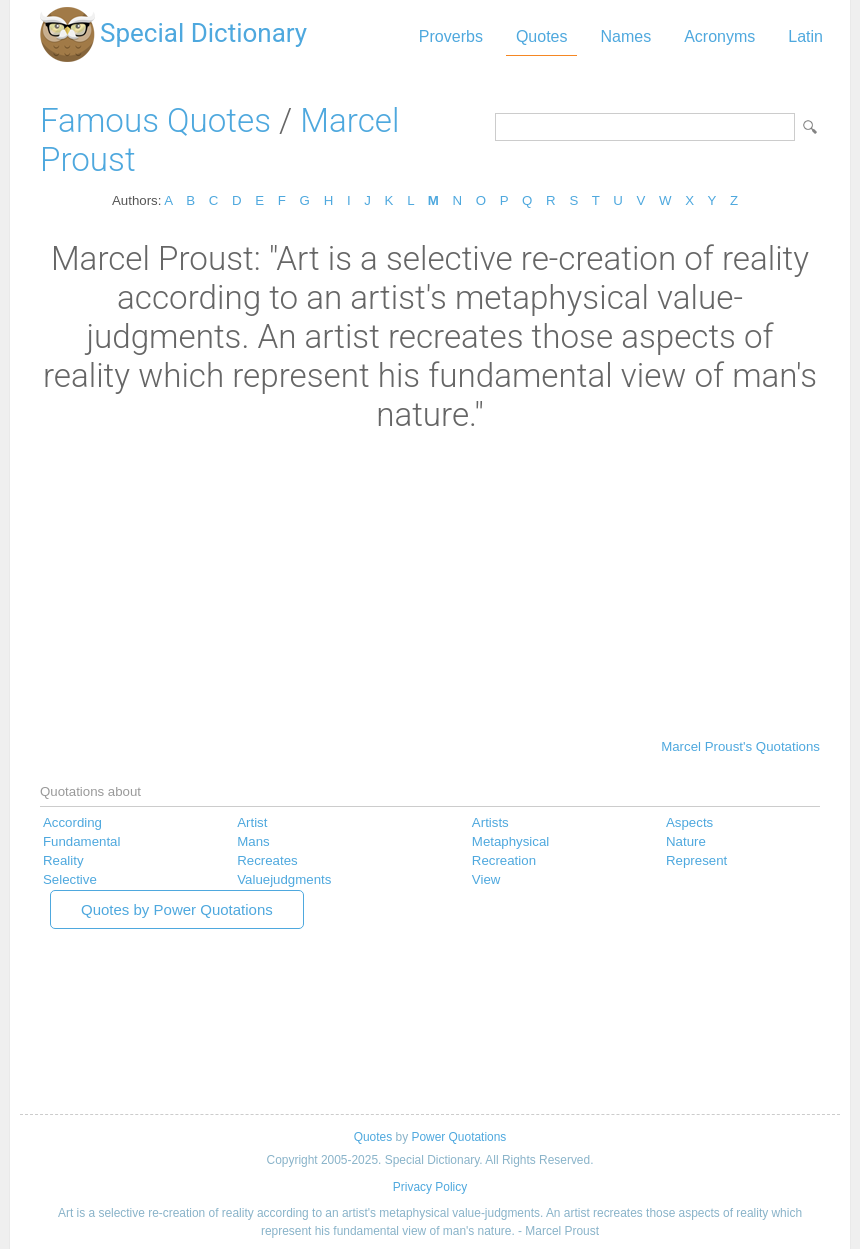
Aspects (689, 822)
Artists (490, 822)
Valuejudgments (284, 879)
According (72, 822)
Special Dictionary (203, 33)
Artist (252, 822)
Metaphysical (510, 841)
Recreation (504, 860)
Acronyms (719, 36)
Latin (805, 36)
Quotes (542, 36)
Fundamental (81, 841)
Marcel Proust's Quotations (740, 746)
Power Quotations (458, 1137)
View (486, 879)
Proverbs (451, 36)
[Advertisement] (430, 584)
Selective (70, 879)
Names (625, 36)
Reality (63, 860)
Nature (686, 841)
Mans (253, 841)
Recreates (267, 860)
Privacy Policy (430, 1187)
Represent (696, 860)
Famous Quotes (155, 120)
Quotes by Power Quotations (177, 909)
